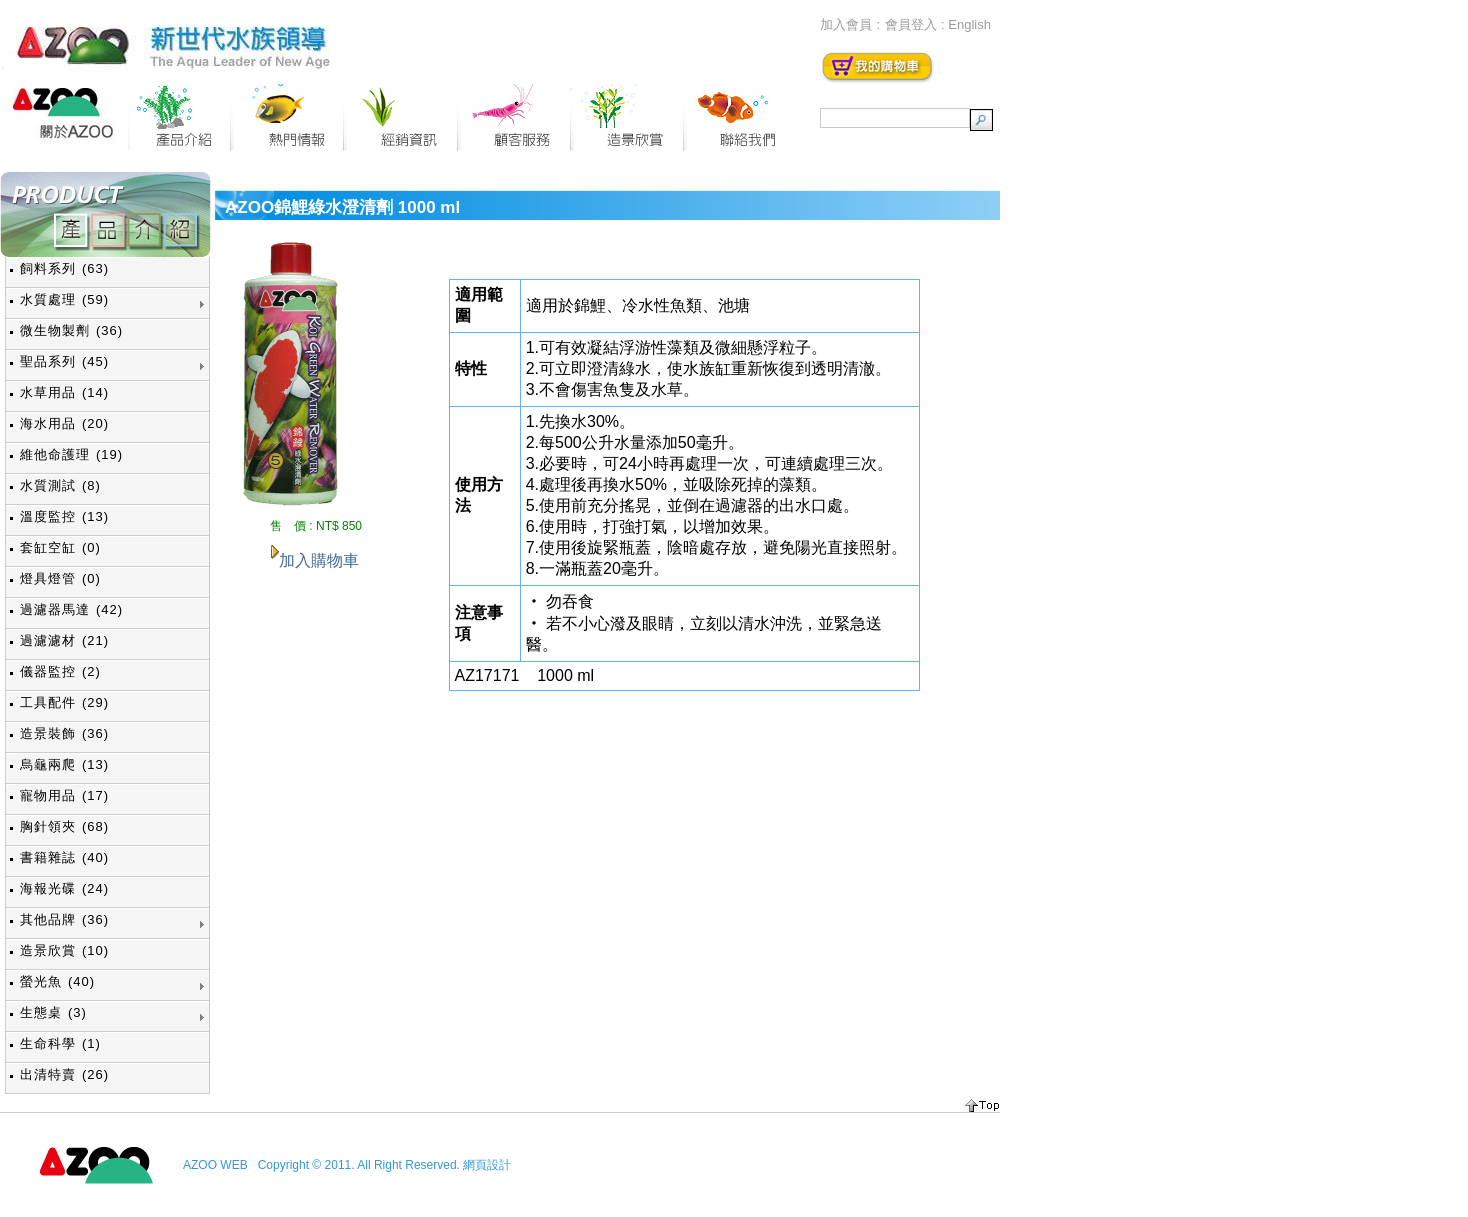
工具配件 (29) (64, 702)
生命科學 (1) (60, 1043)
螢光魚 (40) (57, 981)
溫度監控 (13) (64, 516)
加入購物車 (319, 560)
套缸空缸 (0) (60, 547)
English (969, 24)
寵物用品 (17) (64, 795)
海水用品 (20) (64, 423)
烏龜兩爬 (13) (64, 764)
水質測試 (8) (60, 485)
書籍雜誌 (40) (64, 857)
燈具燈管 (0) (60, 578)
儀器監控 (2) (60, 671)
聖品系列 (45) (64, 361)
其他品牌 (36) (64, 919)
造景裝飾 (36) (64, 733)
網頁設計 (487, 1165)
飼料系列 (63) (64, 268)
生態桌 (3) (53, 1012)
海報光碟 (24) (64, 888)
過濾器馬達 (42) (71, 609)
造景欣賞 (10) (64, 950)
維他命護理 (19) (71, 454)
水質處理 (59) (64, 299)
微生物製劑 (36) (71, 330)
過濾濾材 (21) (64, 640)
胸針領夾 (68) (64, 826)
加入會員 (846, 24)
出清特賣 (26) (64, 1074)
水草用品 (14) (64, 392)
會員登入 (911, 24)
